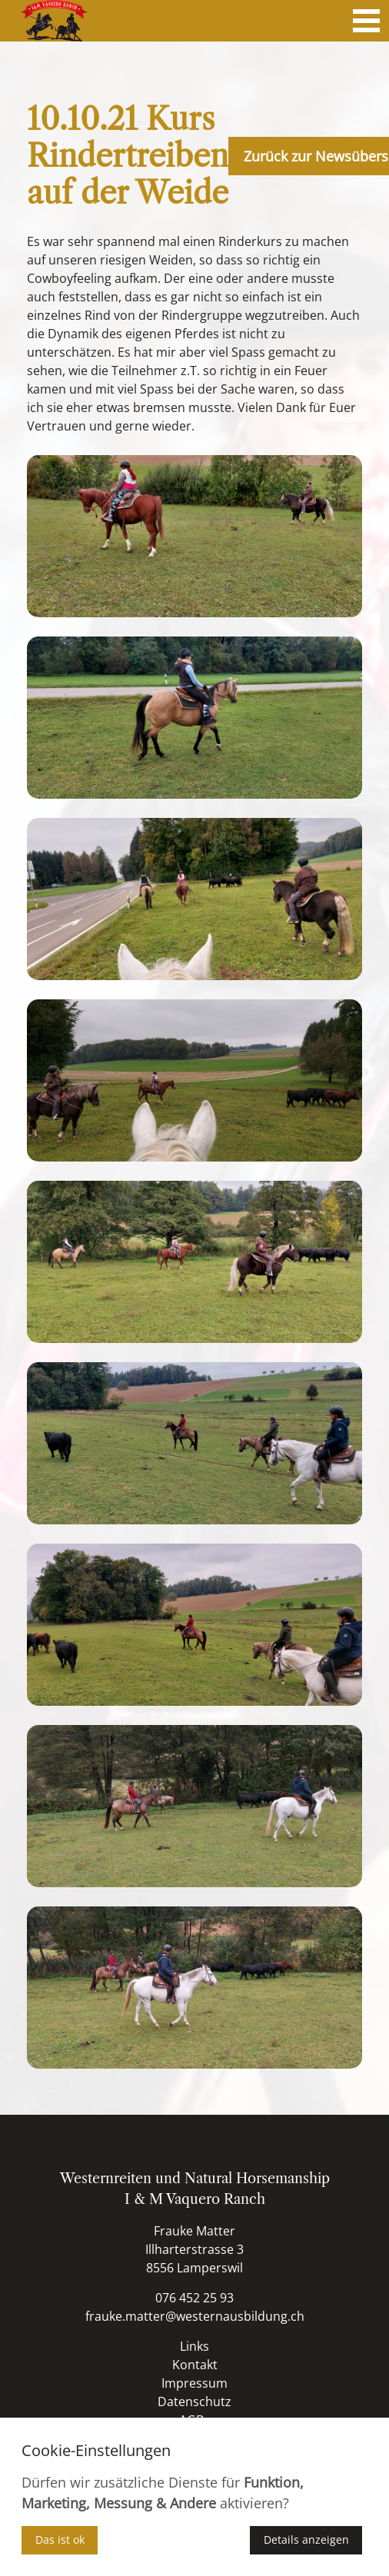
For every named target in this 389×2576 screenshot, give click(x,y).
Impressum (194, 2383)
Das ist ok (60, 2539)
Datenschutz (194, 2401)
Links (194, 2346)
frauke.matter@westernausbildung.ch (194, 2316)
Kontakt (195, 2364)
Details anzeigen (306, 2539)
